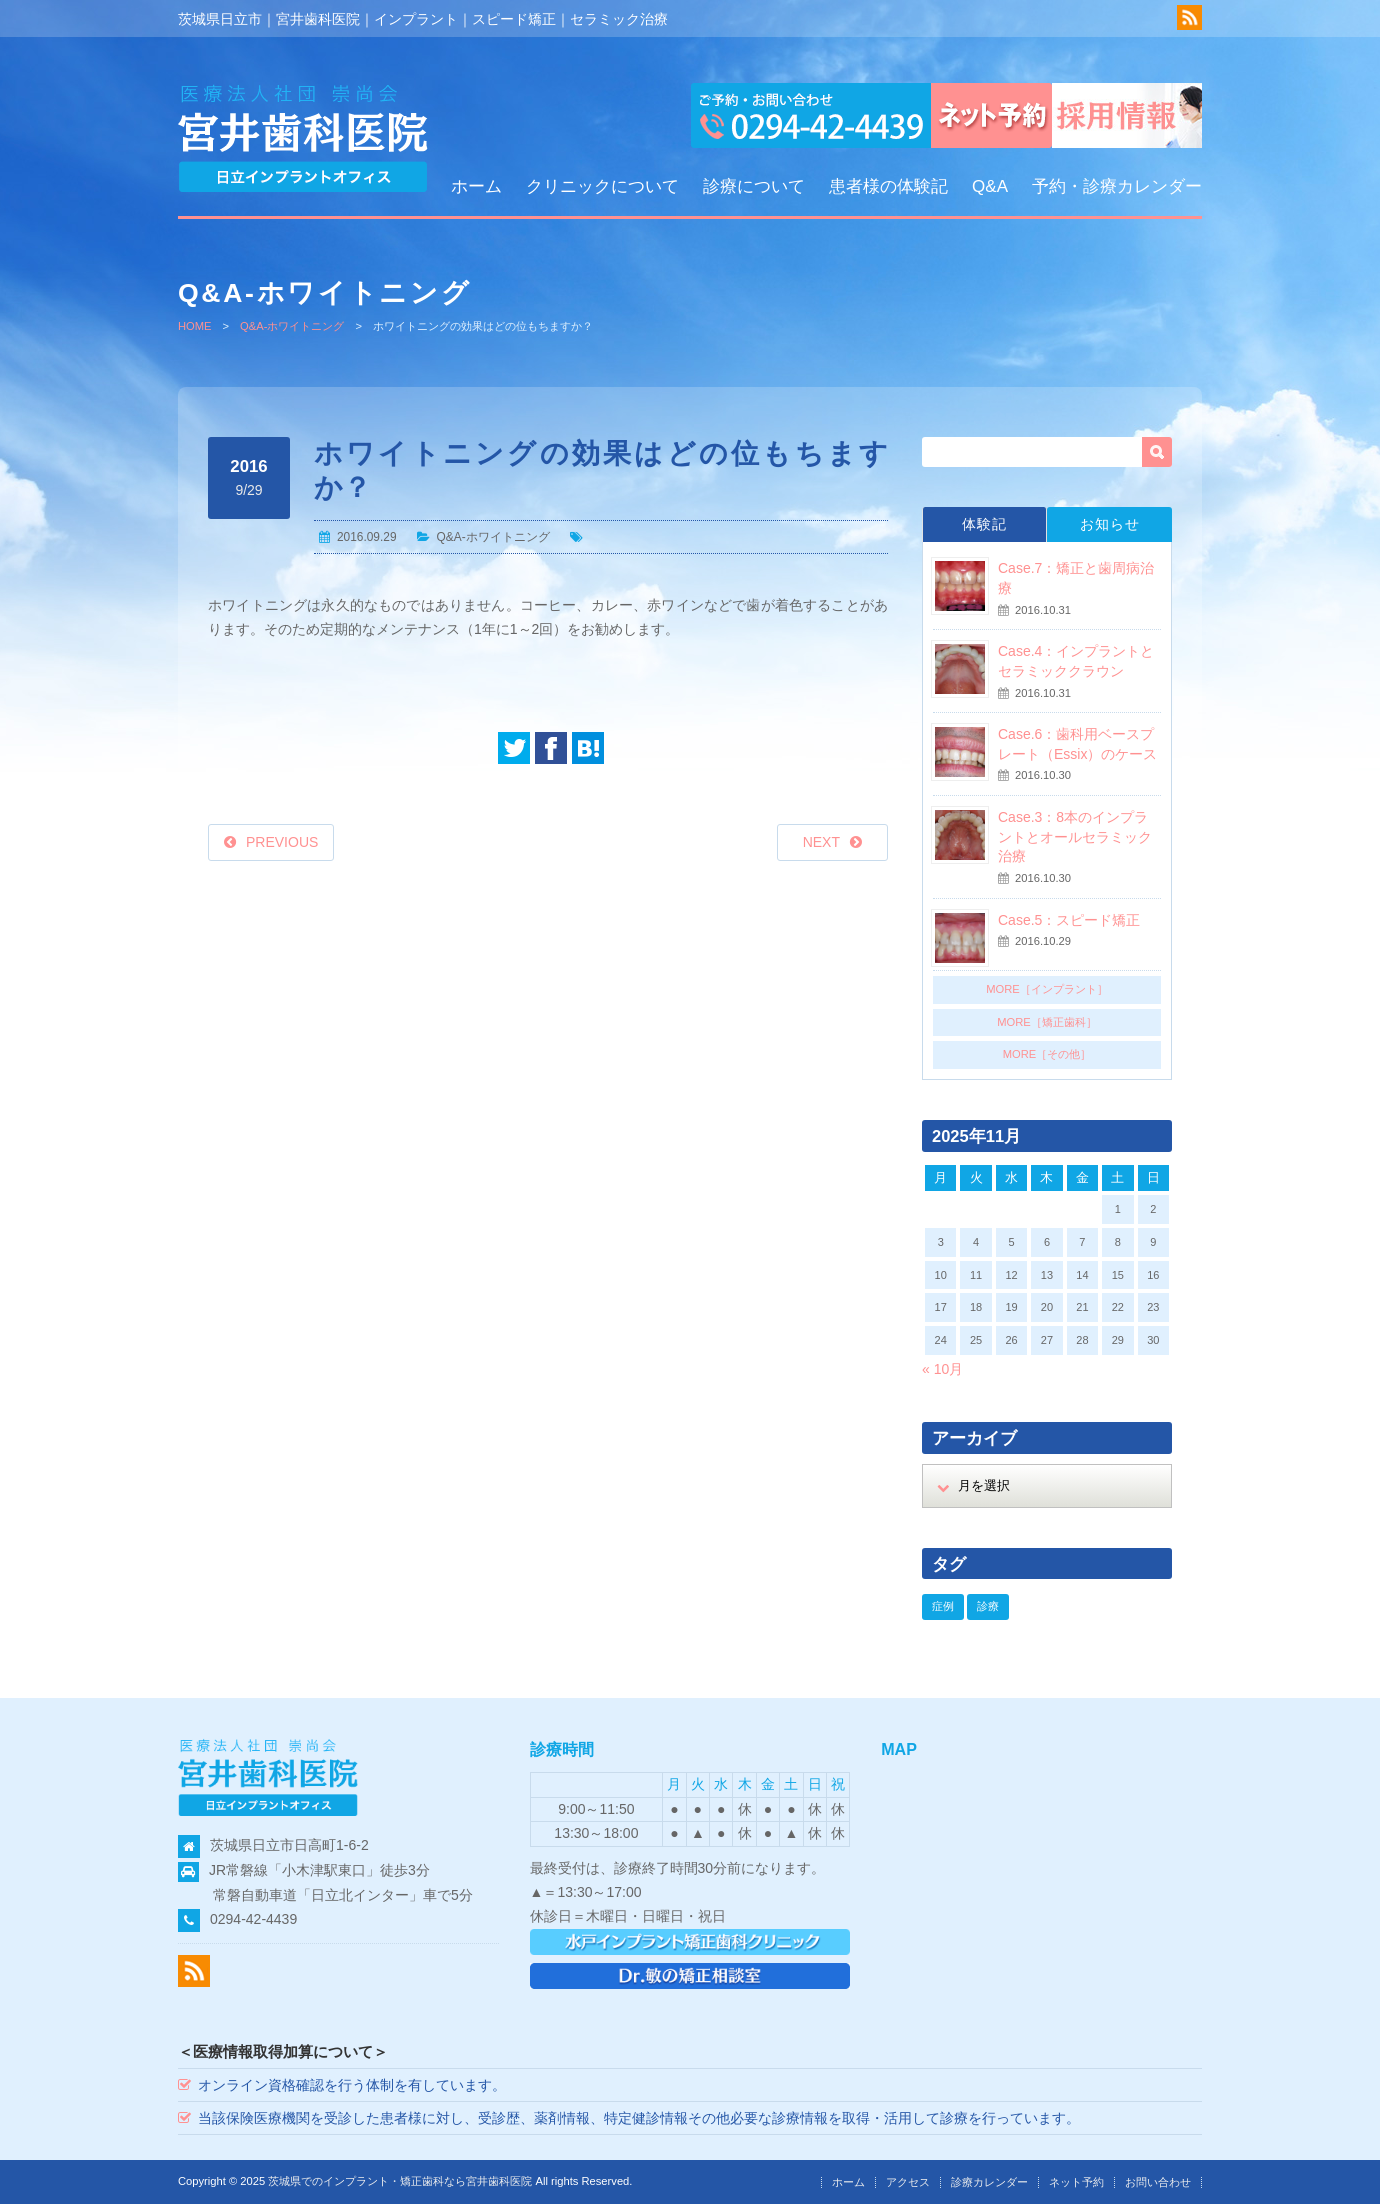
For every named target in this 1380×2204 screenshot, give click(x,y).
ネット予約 (1076, 2182)
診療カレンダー (989, 2182)
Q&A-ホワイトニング (292, 326)
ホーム (476, 186)
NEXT (821, 842)
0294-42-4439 (253, 1919)
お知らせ (1110, 524)
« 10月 (942, 1369)
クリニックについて (602, 186)
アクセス (908, 2182)
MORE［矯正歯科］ (1047, 1022)
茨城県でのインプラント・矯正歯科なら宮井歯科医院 (400, 2181)
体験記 (984, 524)
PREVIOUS (282, 842)
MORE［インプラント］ (1047, 989)
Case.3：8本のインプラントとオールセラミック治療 (1075, 836)
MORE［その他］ (1047, 1054)
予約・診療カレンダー (1117, 186)
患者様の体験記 (888, 186)
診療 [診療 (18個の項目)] (988, 1606)
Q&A (990, 186)
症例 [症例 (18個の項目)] (943, 1606)
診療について (754, 186)
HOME (195, 326)
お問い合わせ (1158, 2182)
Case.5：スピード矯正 (1069, 920)
